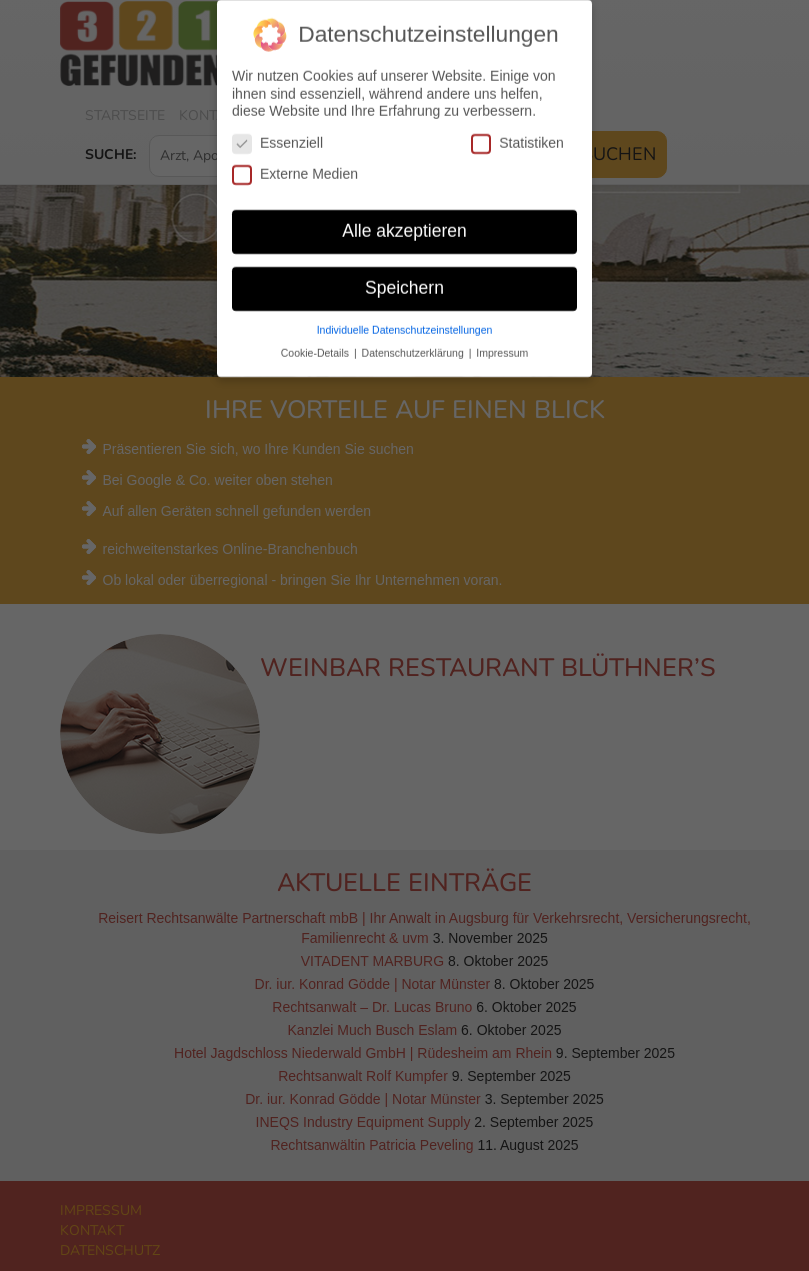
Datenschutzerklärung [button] (414, 346)
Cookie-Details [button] (316, 346)
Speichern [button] (404, 282)
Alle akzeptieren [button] (404, 225)
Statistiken (517, 137)
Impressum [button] (502, 346)
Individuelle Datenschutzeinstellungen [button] (405, 323)
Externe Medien (295, 168)
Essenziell (277, 137)
